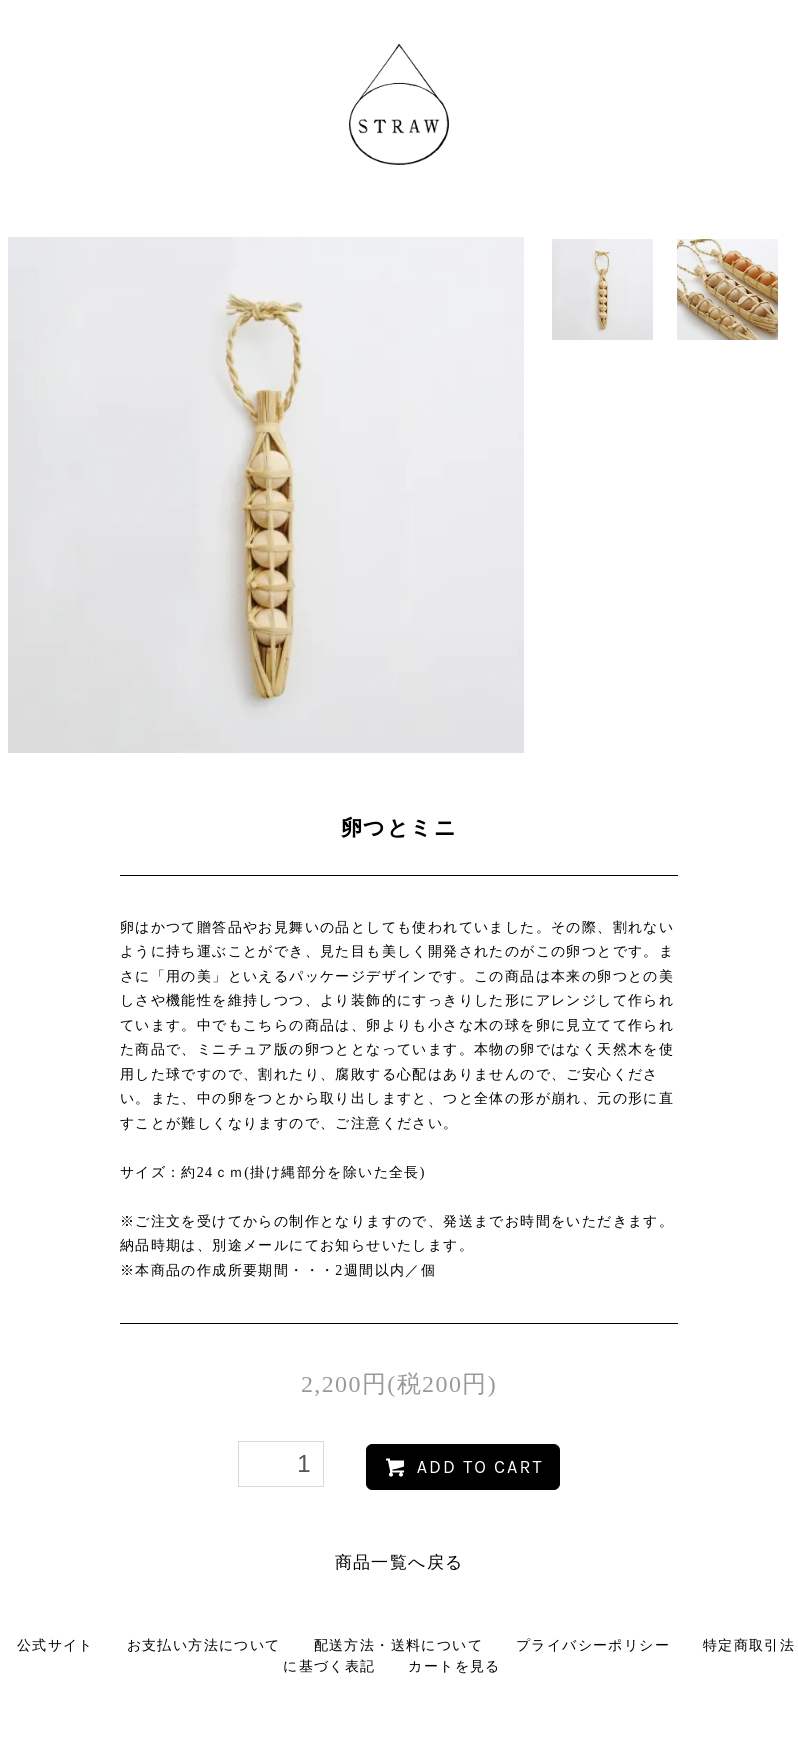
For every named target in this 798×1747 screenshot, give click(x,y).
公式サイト (55, 1645)
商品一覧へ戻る (399, 1562)
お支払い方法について (204, 1645)
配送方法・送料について (398, 1645)
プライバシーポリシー (593, 1645)
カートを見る (454, 1666)
